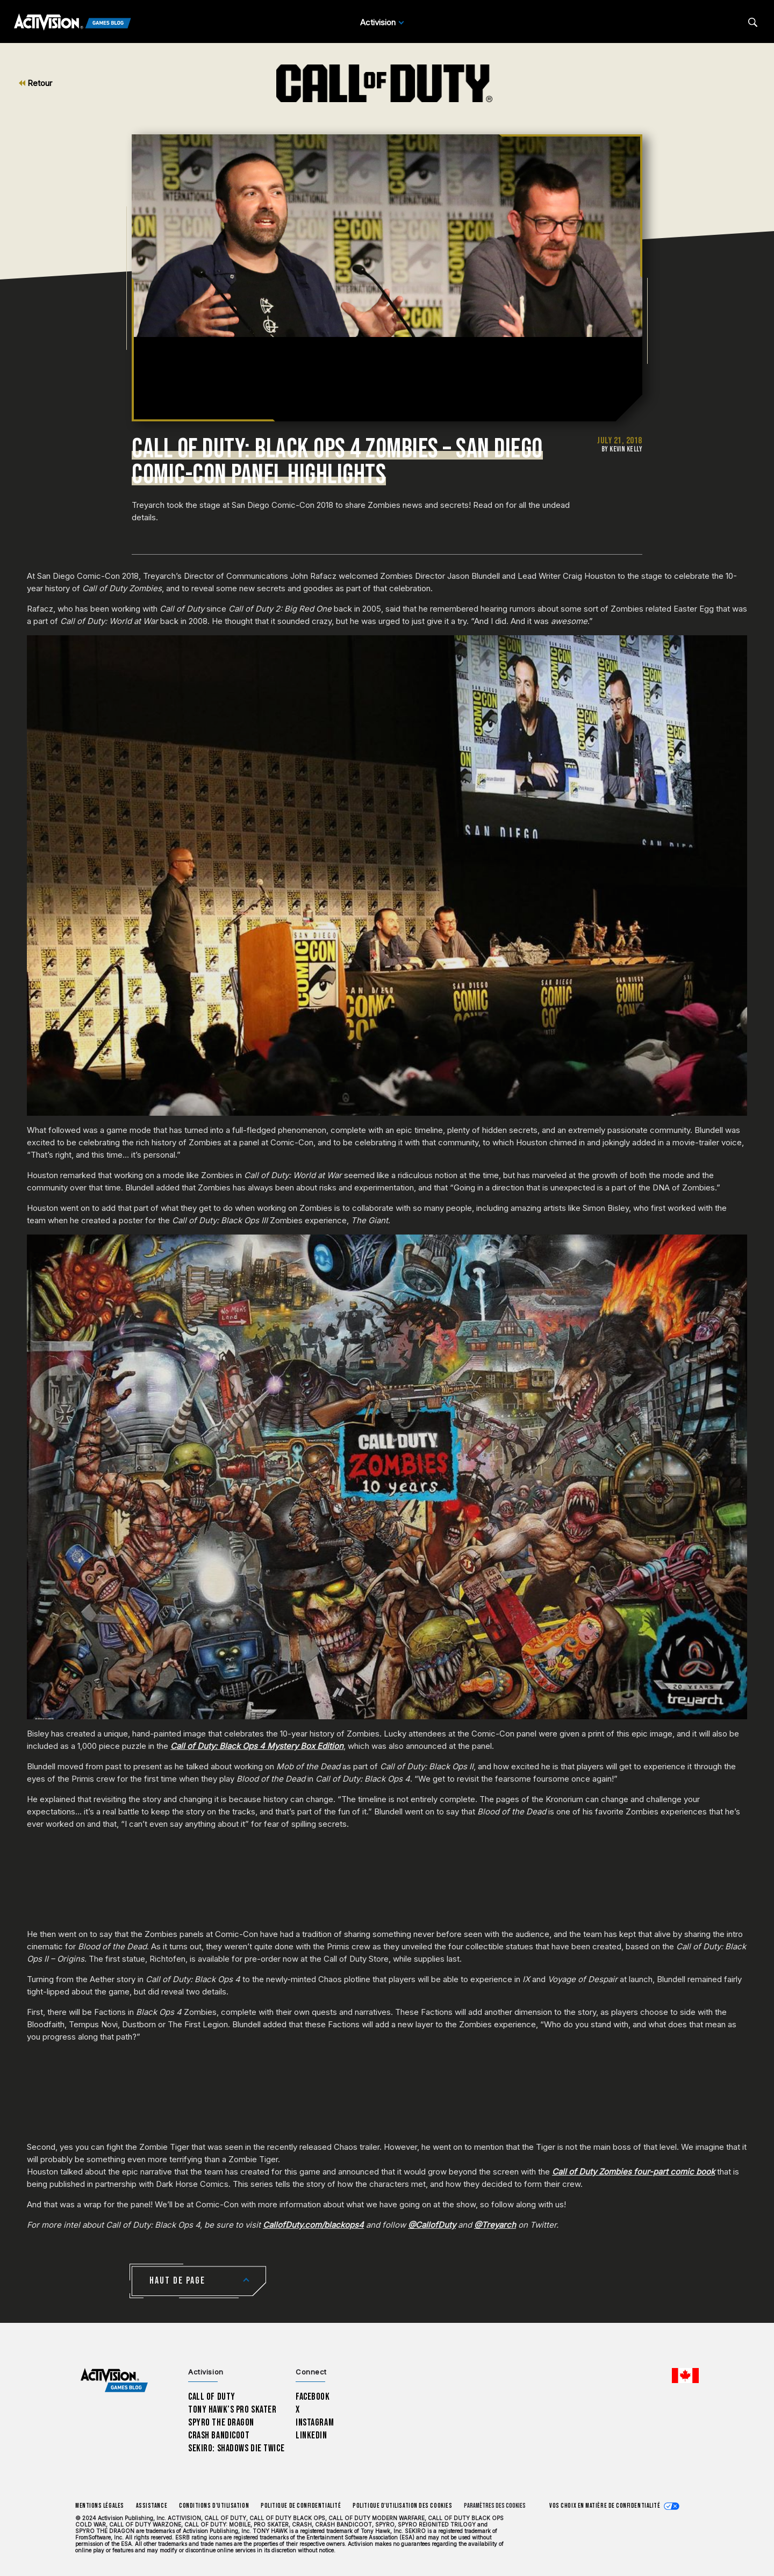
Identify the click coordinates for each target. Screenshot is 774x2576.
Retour (35, 83)
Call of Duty (211, 2396)
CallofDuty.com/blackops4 (313, 2225)
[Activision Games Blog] (72, 22)
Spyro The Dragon (221, 2422)
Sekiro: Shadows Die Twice (236, 2448)
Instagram (315, 2422)
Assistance (151, 2506)
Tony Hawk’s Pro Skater (232, 2409)
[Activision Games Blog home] (114, 2381)
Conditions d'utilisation (214, 2506)
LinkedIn (311, 2435)
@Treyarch (495, 2225)
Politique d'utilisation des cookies (402, 2506)
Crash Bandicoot (218, 2435)
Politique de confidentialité (301, 2506)
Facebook (313, 2396)
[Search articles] (753, 22)
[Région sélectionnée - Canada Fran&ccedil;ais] (685, 2375)
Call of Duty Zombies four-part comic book (633, 2171)
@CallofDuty (432, 2225)
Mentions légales (99, 2506)
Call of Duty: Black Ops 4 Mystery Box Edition (256, 1746)
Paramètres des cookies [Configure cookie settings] (495, 2506)
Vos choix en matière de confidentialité (604, 2506)
